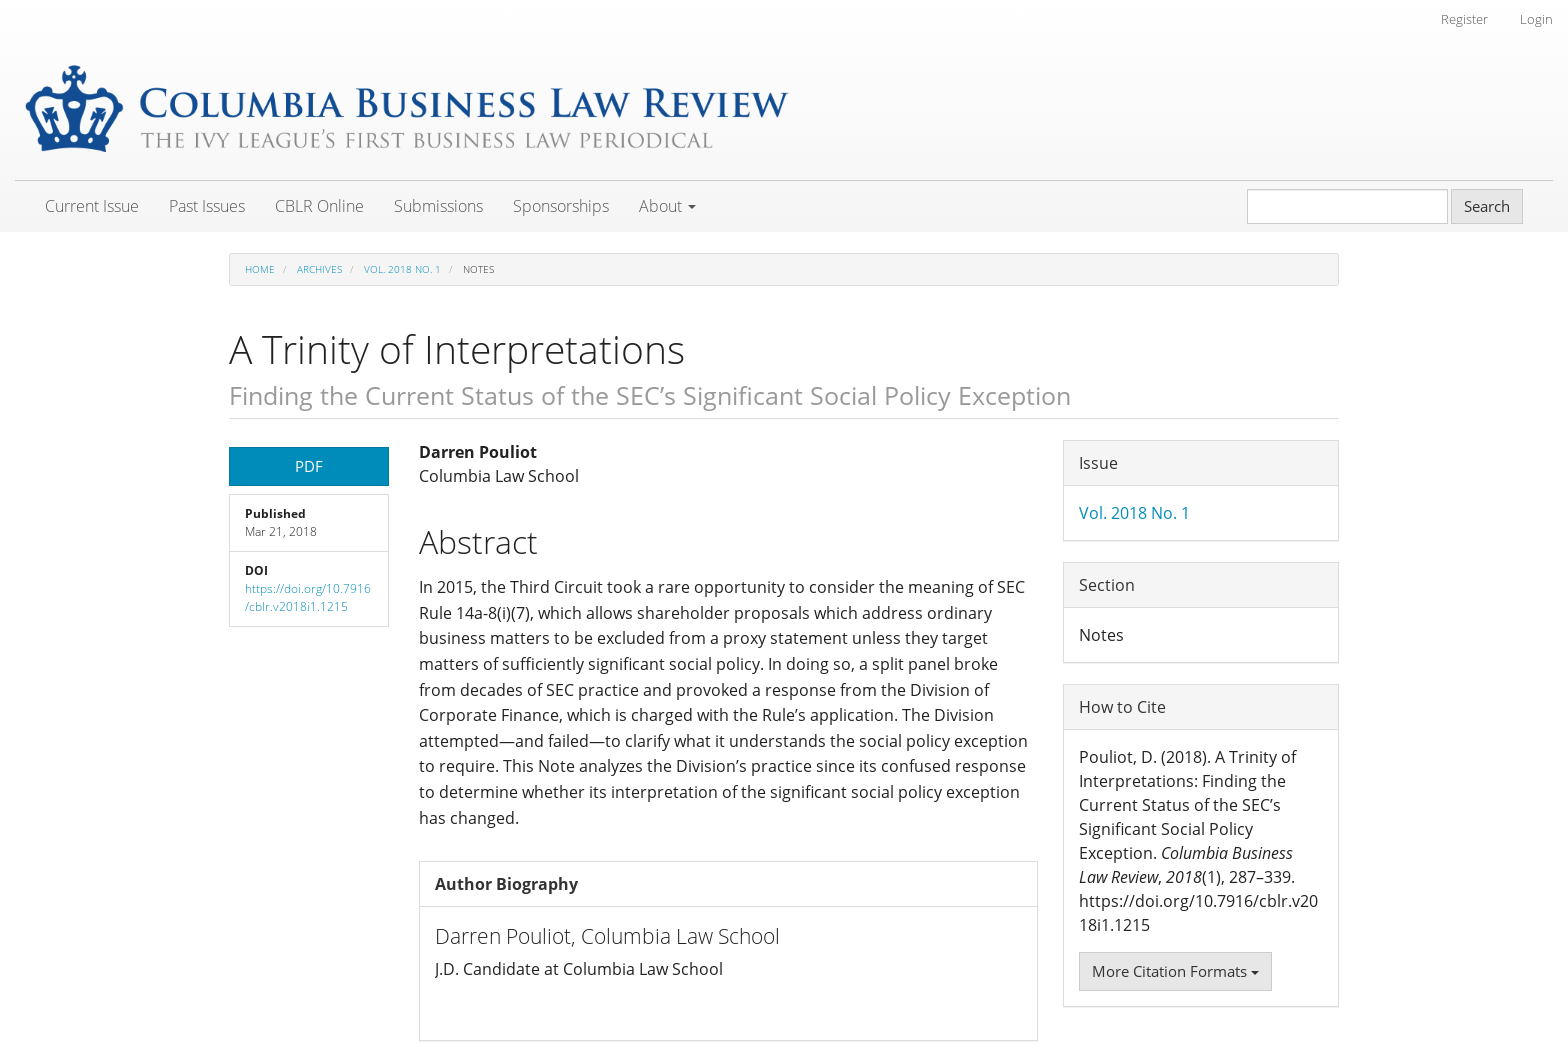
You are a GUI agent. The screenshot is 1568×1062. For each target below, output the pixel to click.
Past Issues (207, 206)
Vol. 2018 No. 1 (402, 269)
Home (260, 269)
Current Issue (92, 206)
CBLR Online (319, 206)
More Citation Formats (1175, 971)
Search (1487, 206)
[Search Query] (1347, 206)
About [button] (667, 206)
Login (1536, 19)
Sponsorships (561, 206)
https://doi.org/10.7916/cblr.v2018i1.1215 (308, 597)
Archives (319, 269)
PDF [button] (309, 466)
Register (1464, 19)
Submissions (438, 206)
